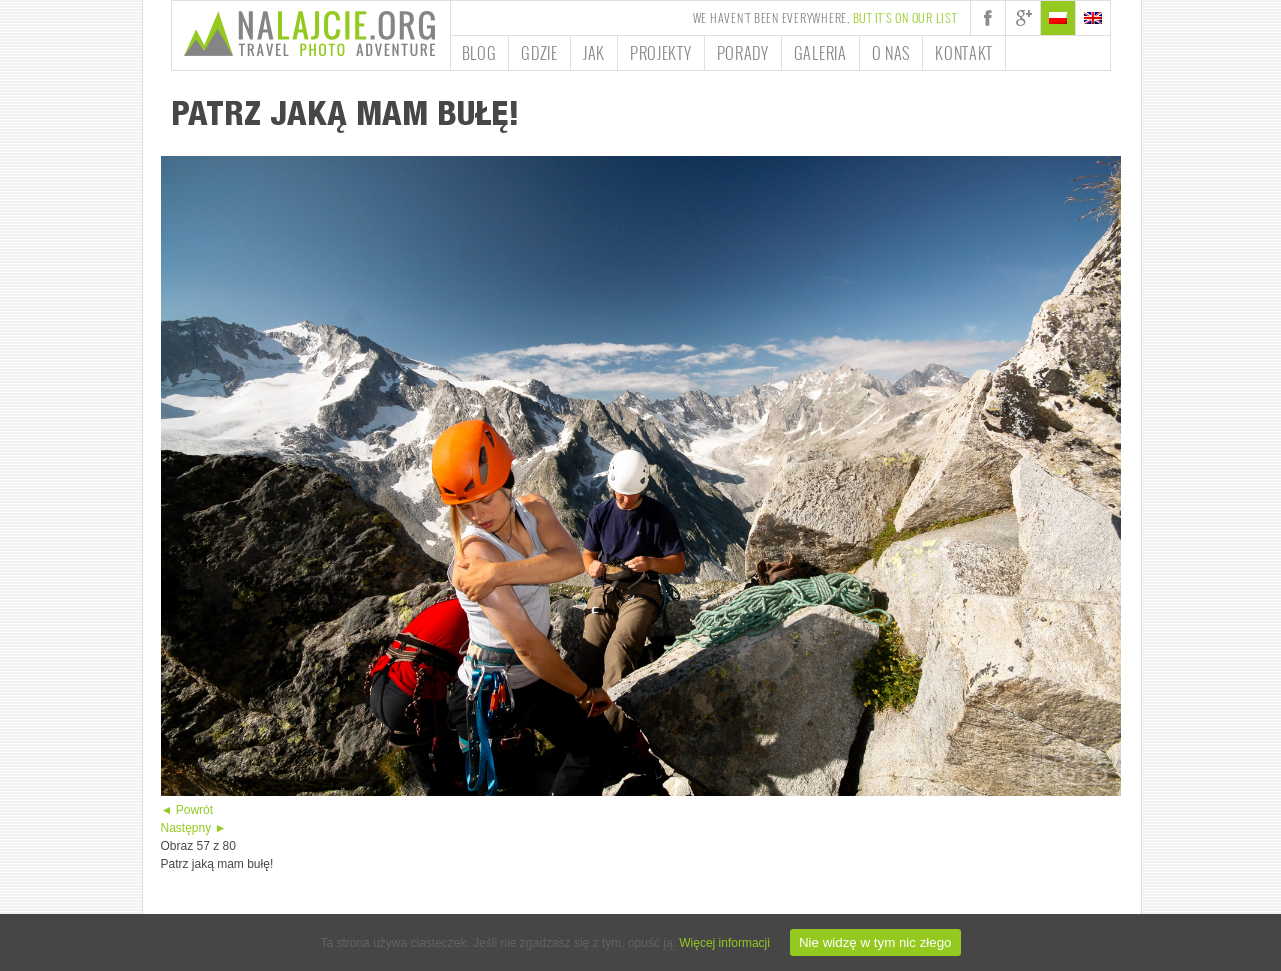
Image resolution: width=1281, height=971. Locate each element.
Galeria (820, 53)
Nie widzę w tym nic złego (875, 942)
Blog (479, 53)
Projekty (661, 53)
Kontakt (964, 53)
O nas (891, 53)
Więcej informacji (724, 943)
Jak (594, 53)
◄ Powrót (187, 810)
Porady (743, 53)
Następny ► (194, 828)
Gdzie (539, 53)
